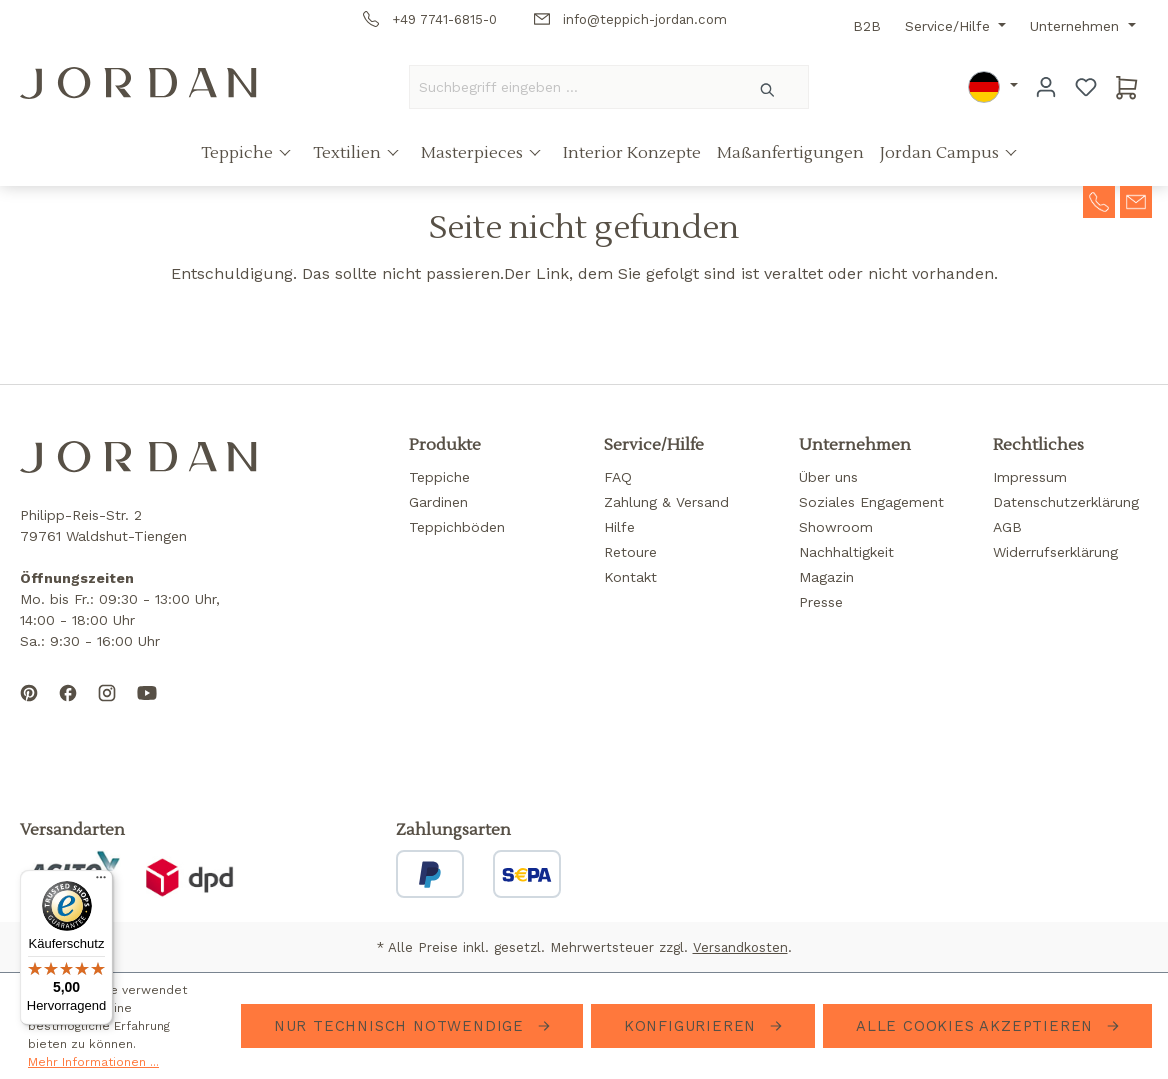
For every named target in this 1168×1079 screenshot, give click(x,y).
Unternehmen (1077, 26)
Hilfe (619, 527)
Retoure (630, 552)
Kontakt (630, 577)
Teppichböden (457, 527)
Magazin (826, 577)
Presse (821, 602)
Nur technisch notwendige (402, 1026)
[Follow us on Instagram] (107, 709)
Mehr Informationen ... (93, 1062)
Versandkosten (740, 947)
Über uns (828, 477)
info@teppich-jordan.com (630, 19)
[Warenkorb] (1127, 87)
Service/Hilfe (950, 26)
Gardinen (438, 502)
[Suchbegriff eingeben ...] (569, 87)
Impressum (1030, 477)
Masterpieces (474, 153)
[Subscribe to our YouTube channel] (147, 709)
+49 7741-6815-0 (430, 19)
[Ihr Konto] (1046, 87)
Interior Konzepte (632, 153)
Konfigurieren (693, 1026)
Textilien (349, 153)
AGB (1007, 527)
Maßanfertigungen (790, 153)
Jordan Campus (941, 153)
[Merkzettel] (1086, 87)
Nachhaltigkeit (846, 552)
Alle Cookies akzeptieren (977, 1026)
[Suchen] (768, 87)
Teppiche (239, 153)
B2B (867, 26)
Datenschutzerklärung (1066, 502)
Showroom (836, 527)
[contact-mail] (1136, 200)
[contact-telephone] (1099, 200)
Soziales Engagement (871, 502)
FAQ (618, 477)
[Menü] (101, 882)
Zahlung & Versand (666, 502)
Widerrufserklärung (1055, 552)
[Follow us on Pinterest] (29, 709)
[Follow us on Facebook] (68, 709)
